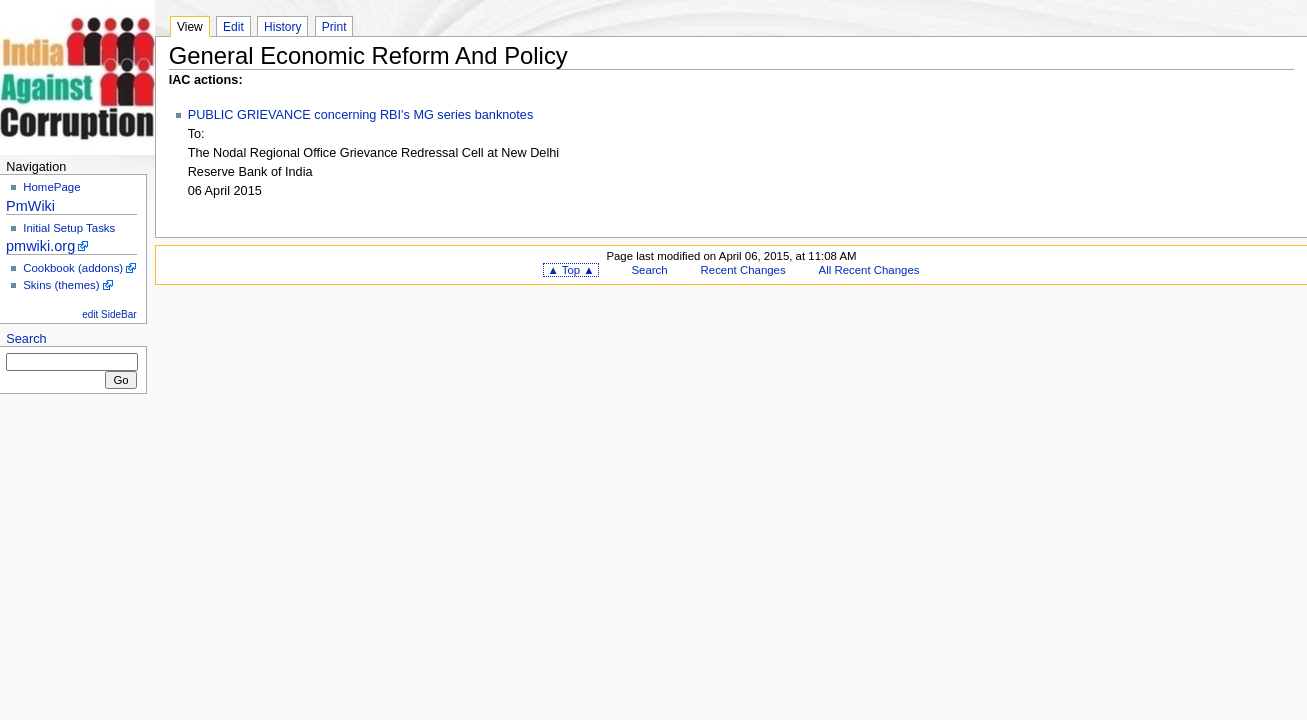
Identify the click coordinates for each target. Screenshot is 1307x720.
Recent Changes (743, 270)
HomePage (51, 187)
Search (26, 339)
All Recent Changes (869, 270)
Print (334, 27)
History (282, 27)
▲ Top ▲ (570, 270)
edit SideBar (109, 314)
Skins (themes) (61, 285)
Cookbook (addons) (73, 268)
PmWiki (30, 206)
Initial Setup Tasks (69, 228)
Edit (233, 27)
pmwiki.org (40, 246)
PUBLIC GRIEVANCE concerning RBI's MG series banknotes (361, 115)
